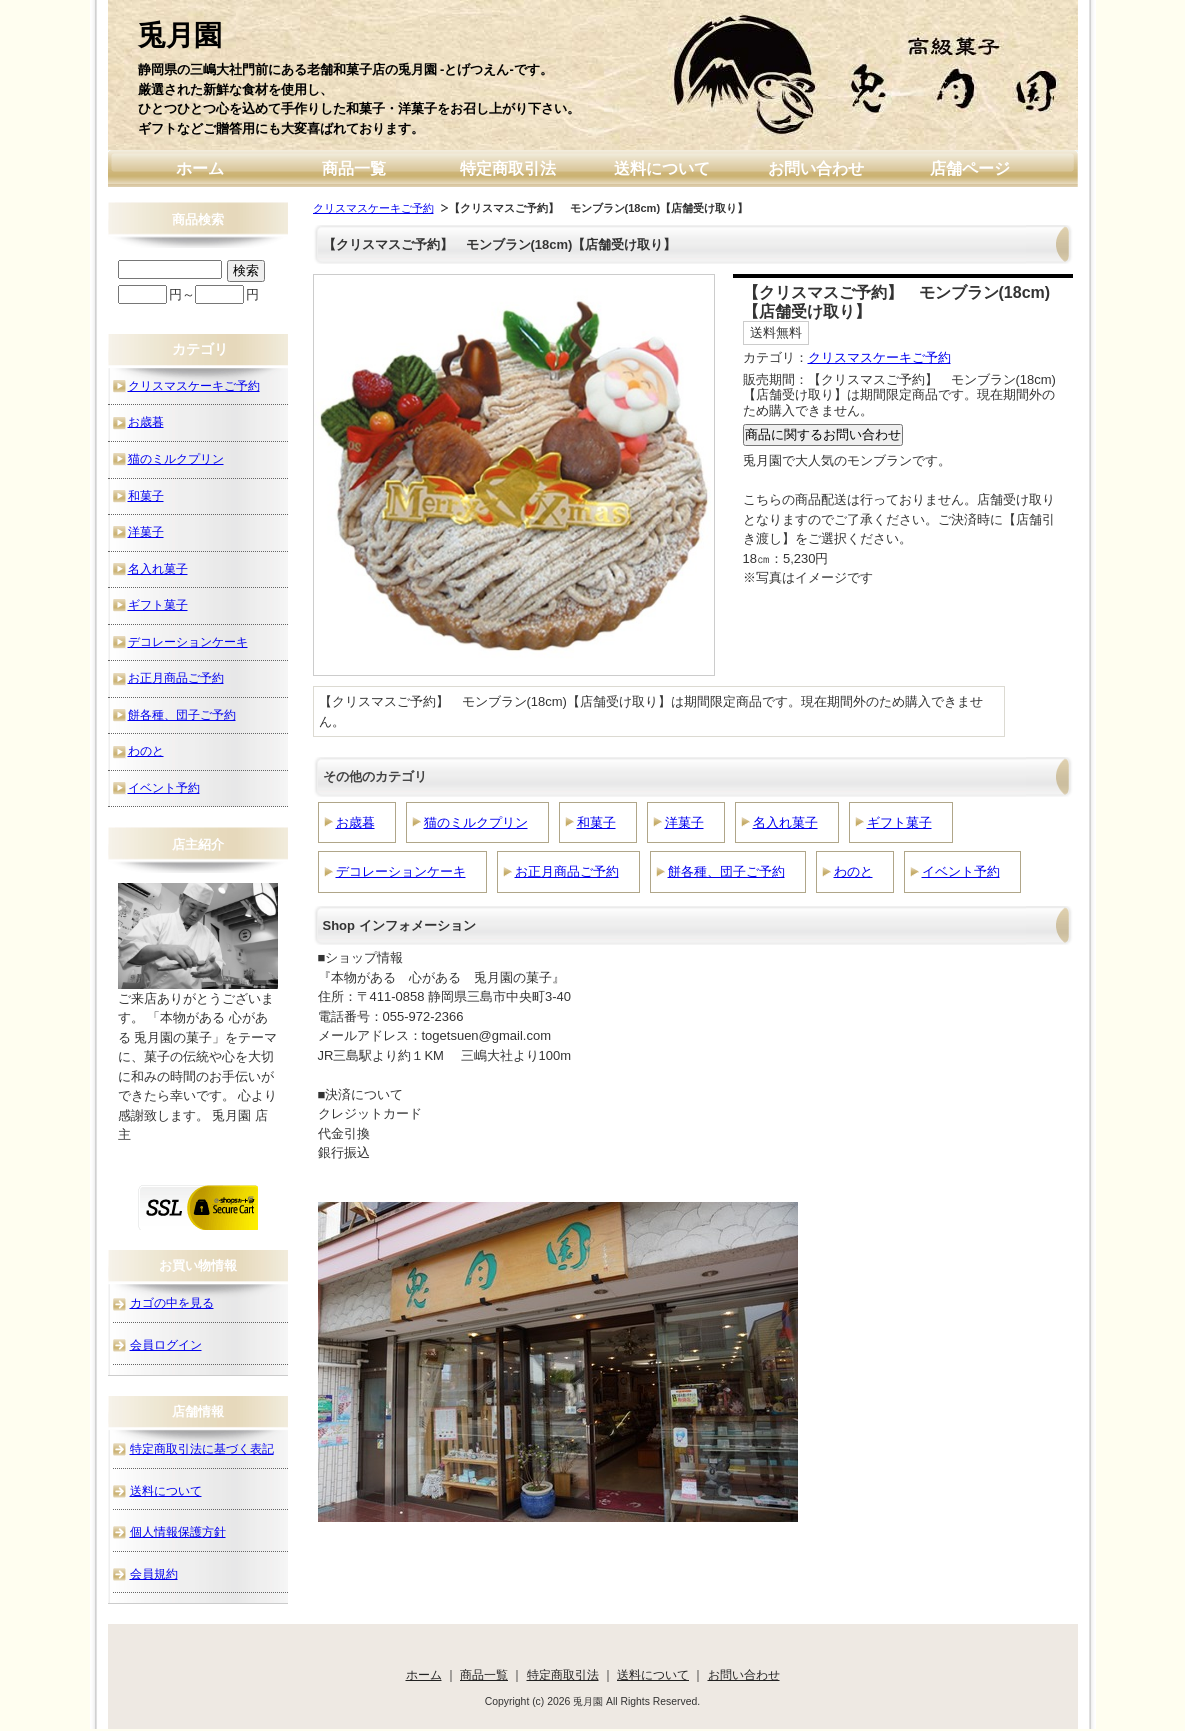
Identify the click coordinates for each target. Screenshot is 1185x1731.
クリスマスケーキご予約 (373, 208)
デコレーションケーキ (401, 871)
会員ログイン (166, 1344)
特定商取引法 (508, 168)
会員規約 (154, 1573)
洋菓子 (684, 822)
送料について (662, 168)
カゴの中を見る (172, 1302)
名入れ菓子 (785, 822)
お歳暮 (355, 822)
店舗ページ (970, 168)
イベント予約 (961, 871)
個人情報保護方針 (178, 1531)
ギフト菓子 (899, 822)
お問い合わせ (816, 168)
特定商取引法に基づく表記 (202, 1448)
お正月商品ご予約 (567, 871)
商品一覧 (354, 168)
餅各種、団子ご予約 (726, 871)
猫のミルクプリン (476, 822)
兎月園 (180, 35)
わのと (853, 871)
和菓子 (596, 822)
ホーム (200, 168)
